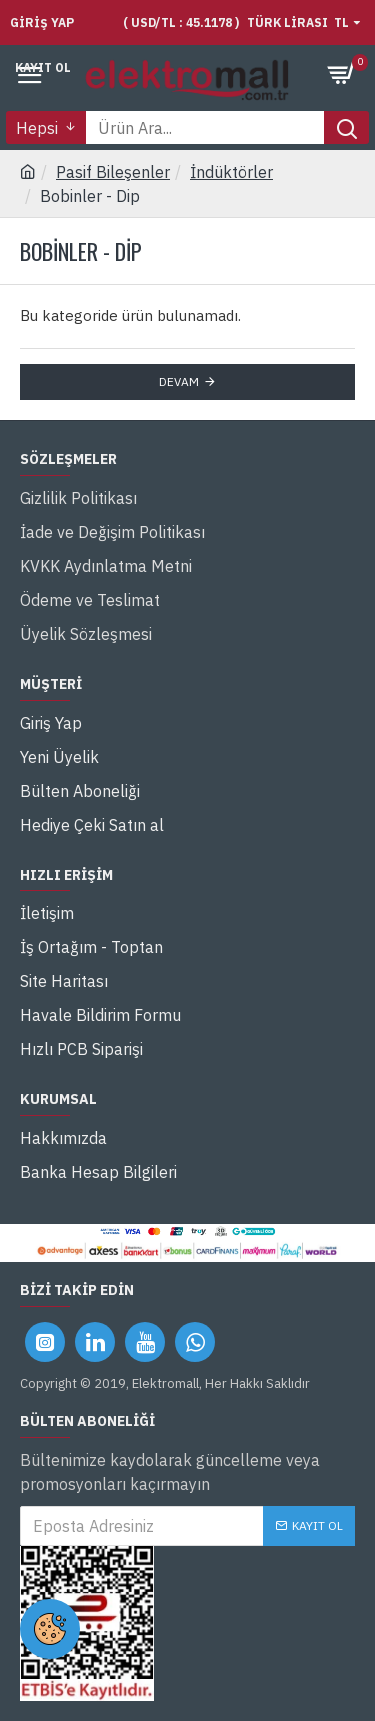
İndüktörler (231, 172)
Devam (179, 381)
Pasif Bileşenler (113, 172)
